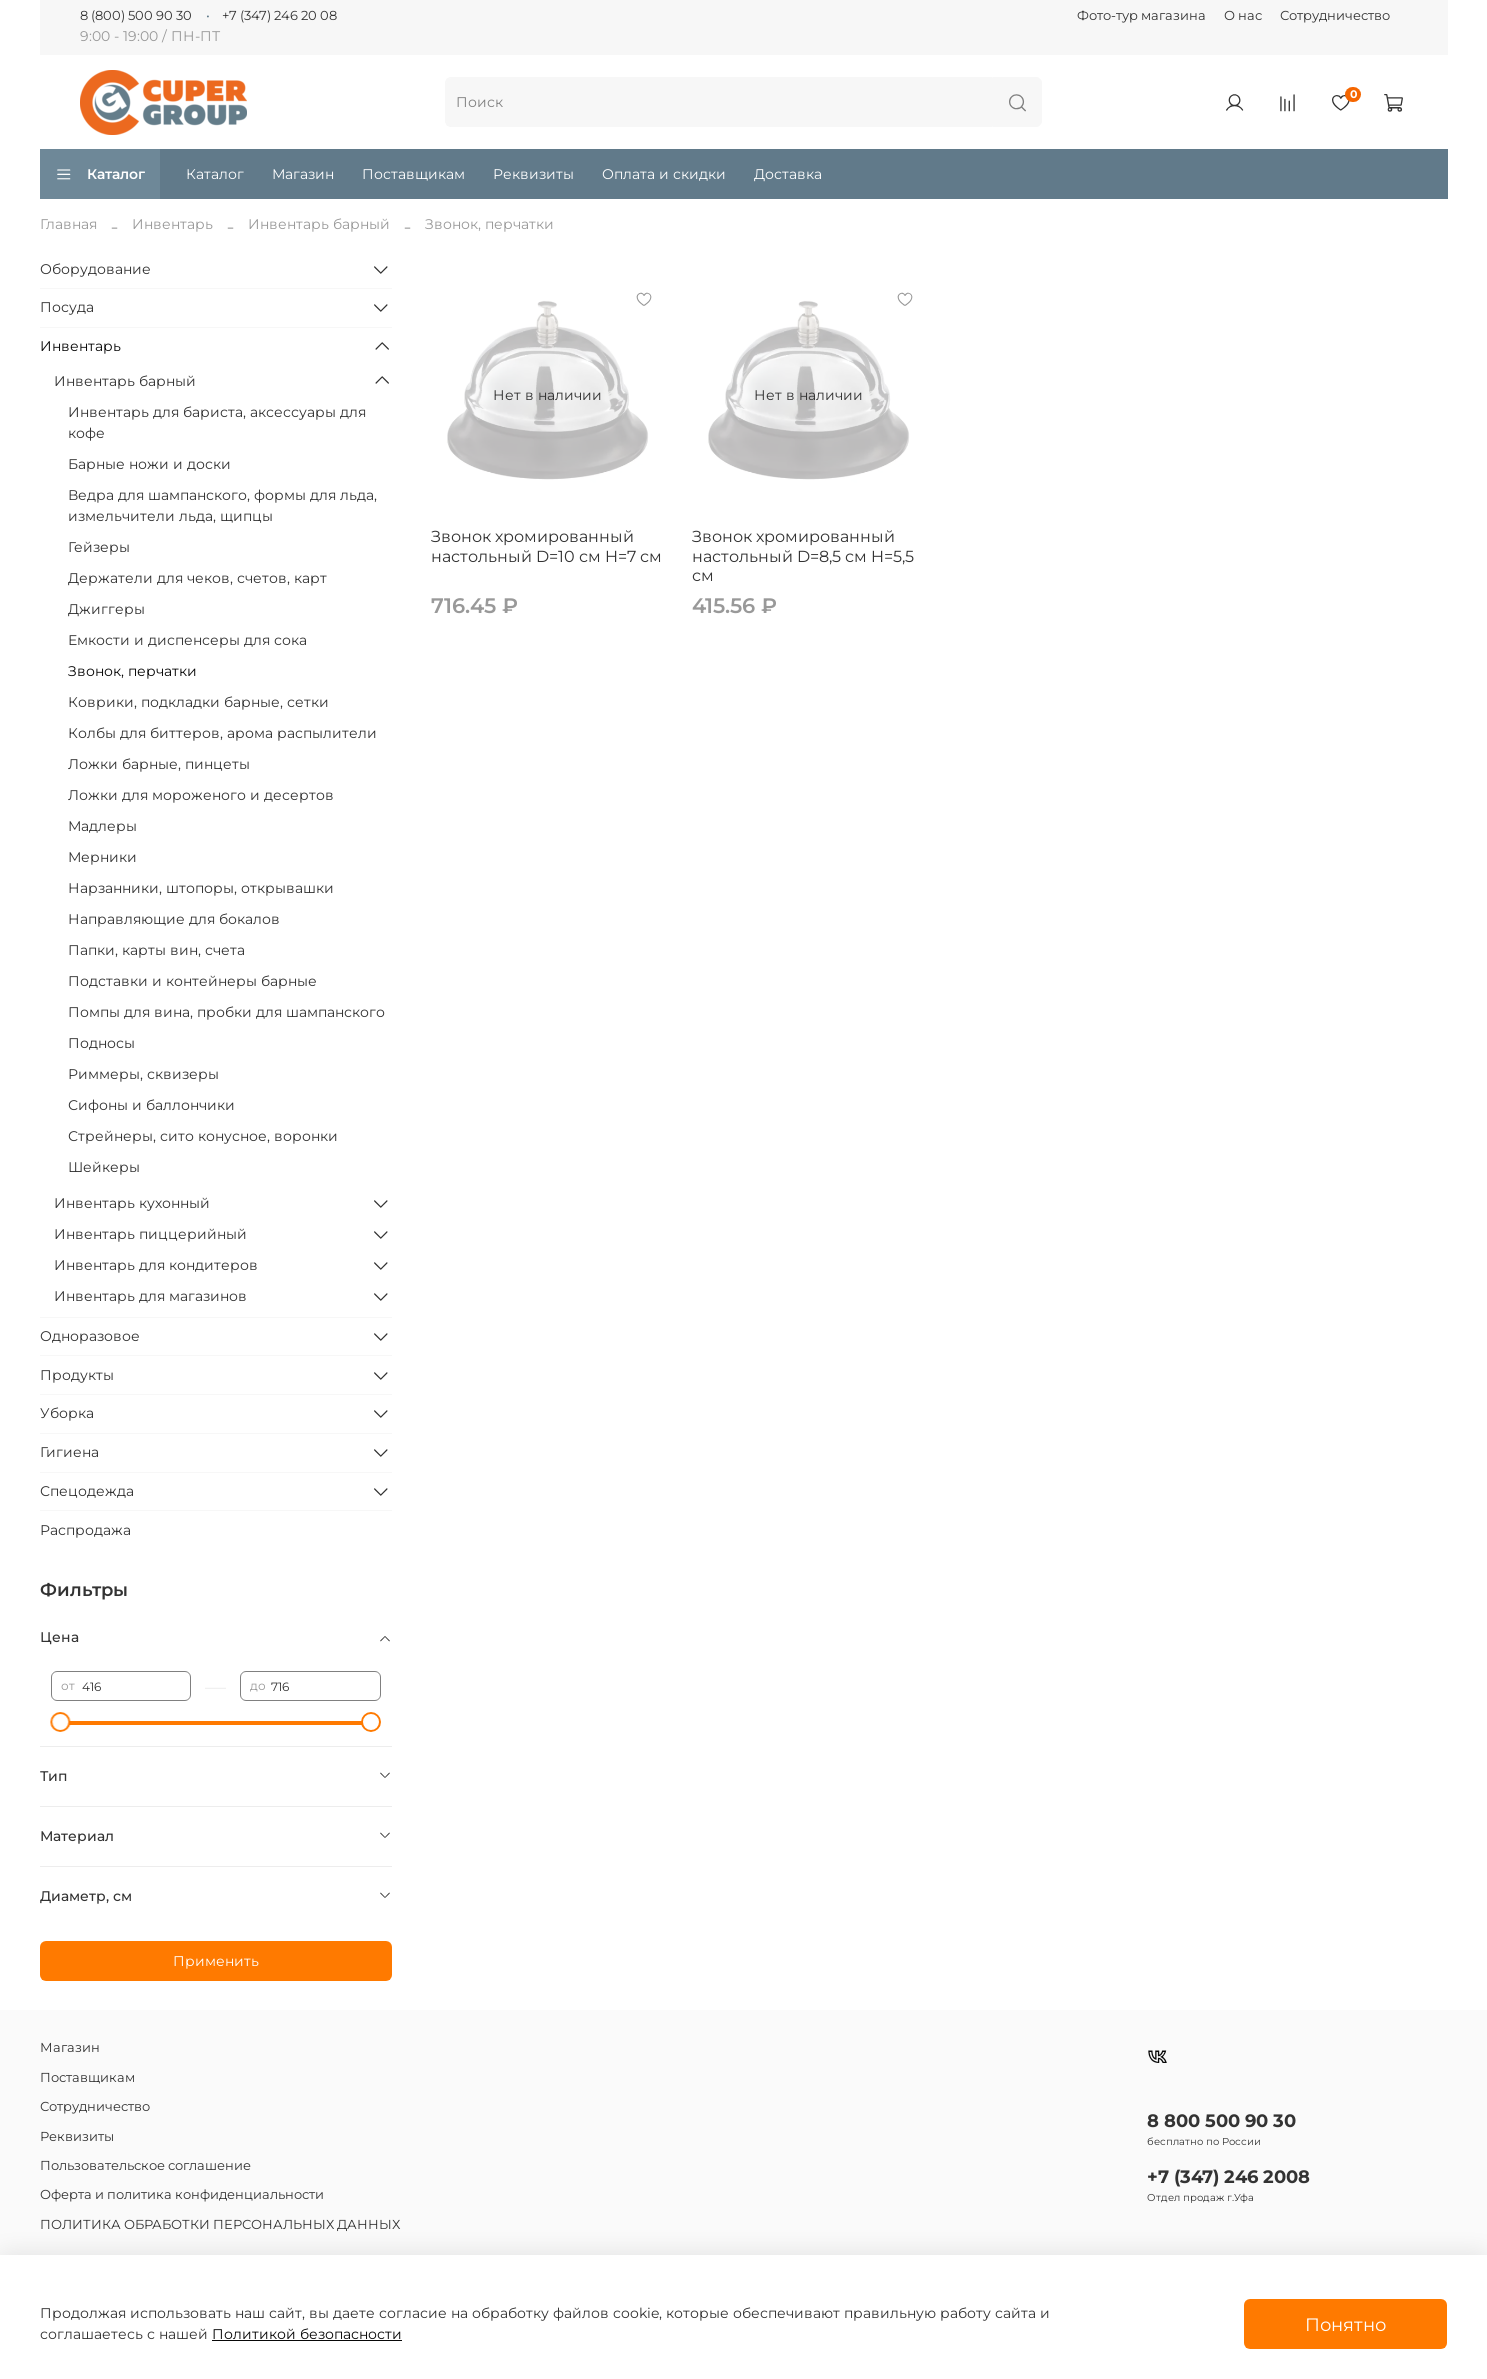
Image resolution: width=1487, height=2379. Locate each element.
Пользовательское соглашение (145, 2165)
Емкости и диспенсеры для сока (187, 640)
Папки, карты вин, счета (156, 950)
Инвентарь (172, 224)
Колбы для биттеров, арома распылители (222, 733)
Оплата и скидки (664, 174)
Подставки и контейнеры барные (192, 981)
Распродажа (85, 1530)
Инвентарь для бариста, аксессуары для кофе (217, 422)
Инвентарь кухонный (132, 1203)
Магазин (303, 174)
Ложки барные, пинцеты (159, 764)
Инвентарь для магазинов (150, 1296)
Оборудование (95, 269)
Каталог (100, 174)
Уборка (67, 1413)
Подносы (101, 1043)
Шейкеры (104, 1167)
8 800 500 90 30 (1221, 2120)
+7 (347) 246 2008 (1228, 2176)
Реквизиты (533, 174)
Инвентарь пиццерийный (150, 1234)
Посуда (67, 307)
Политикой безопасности (307, 2334)
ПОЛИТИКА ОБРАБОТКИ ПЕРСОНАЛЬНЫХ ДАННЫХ (220, 2224)
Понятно (1345, 2324)
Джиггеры (106, 609)
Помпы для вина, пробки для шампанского (226, 1012)
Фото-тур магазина (1141, 15)
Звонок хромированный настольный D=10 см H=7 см (546, 546)
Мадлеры (102, 826)
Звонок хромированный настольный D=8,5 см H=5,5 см (803, 556)
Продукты (77, 1375)
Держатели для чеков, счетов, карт (197, 578)
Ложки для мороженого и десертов (201, 795)
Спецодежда (87, 1491)
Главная (68, 224)
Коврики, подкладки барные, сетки (198, 702)
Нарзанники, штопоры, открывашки (201, 888)
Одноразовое (90, 1336)
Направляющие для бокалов (174, 919)
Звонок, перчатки (132, 671)
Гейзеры (99, 547)
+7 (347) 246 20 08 (279, 15)
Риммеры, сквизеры (143, 1074)
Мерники (102, 857)
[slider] (61, 1722)
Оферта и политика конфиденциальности (182, 2194)
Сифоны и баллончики (151, 1105)
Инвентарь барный (319, 224)
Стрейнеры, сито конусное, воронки (203, 1136)
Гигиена (69, 1452)
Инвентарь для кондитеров (156, 1265)
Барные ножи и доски (149, 464)
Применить (216, 1961)
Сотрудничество (1335, 15)
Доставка (788, 174)
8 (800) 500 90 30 (136, 15)
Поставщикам (413, 174)
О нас (1243, 15)
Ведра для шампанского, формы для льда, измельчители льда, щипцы (222, 505)
